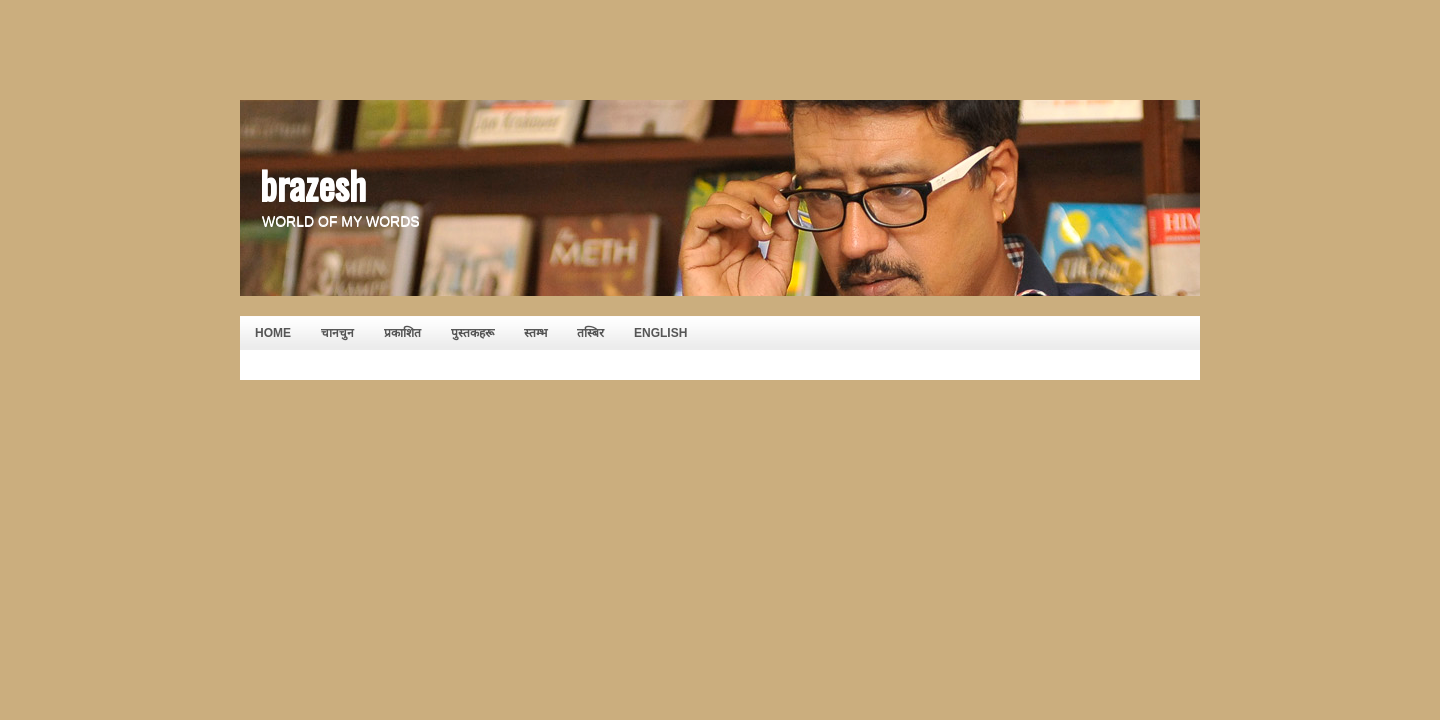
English (660, 333)
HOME (273, 333)
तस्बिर (590, 333)
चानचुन (337, 333)
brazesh (313, 184)
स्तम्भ (535, 333)
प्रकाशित (402, 333)
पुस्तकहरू (472, 333)
